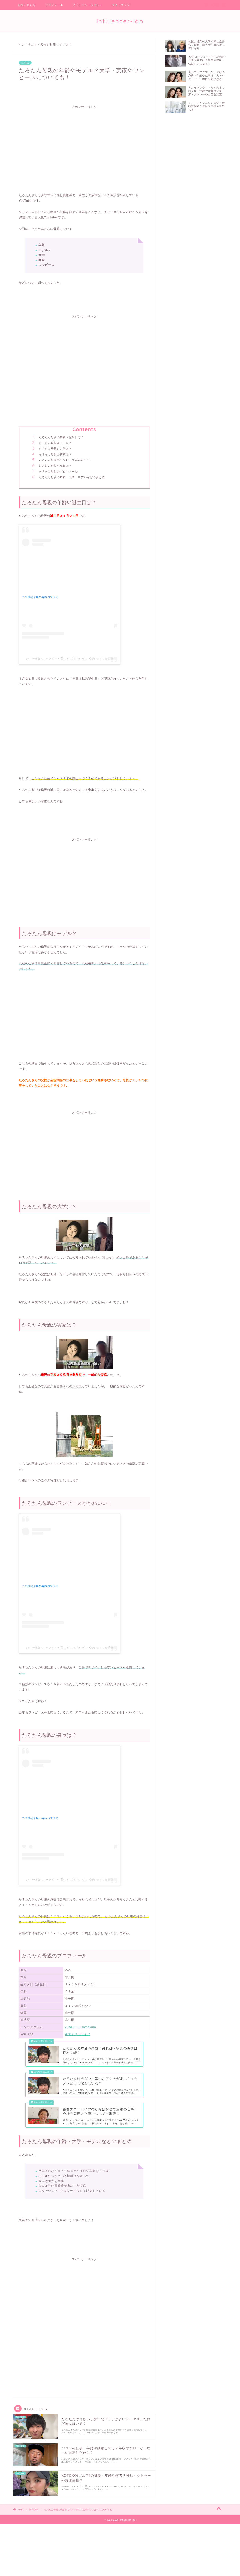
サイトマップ (121, 5)
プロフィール (54, 5)
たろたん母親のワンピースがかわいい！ (66, 460)
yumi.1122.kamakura (80, 2027)
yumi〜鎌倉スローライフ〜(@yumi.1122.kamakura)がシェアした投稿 (69, 658)
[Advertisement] (84, 141)
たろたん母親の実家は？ (55, 454)
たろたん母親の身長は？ (55, 466)
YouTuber (25, 63)
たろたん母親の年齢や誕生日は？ (61, 437)
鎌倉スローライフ (77, 2034)
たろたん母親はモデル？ (55, 443)
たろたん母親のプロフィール (58, 471)
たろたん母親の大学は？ (55, 448)
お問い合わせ (27, 5)
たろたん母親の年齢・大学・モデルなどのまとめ (72, 477)
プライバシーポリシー (88, 5)
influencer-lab (120, 21)
